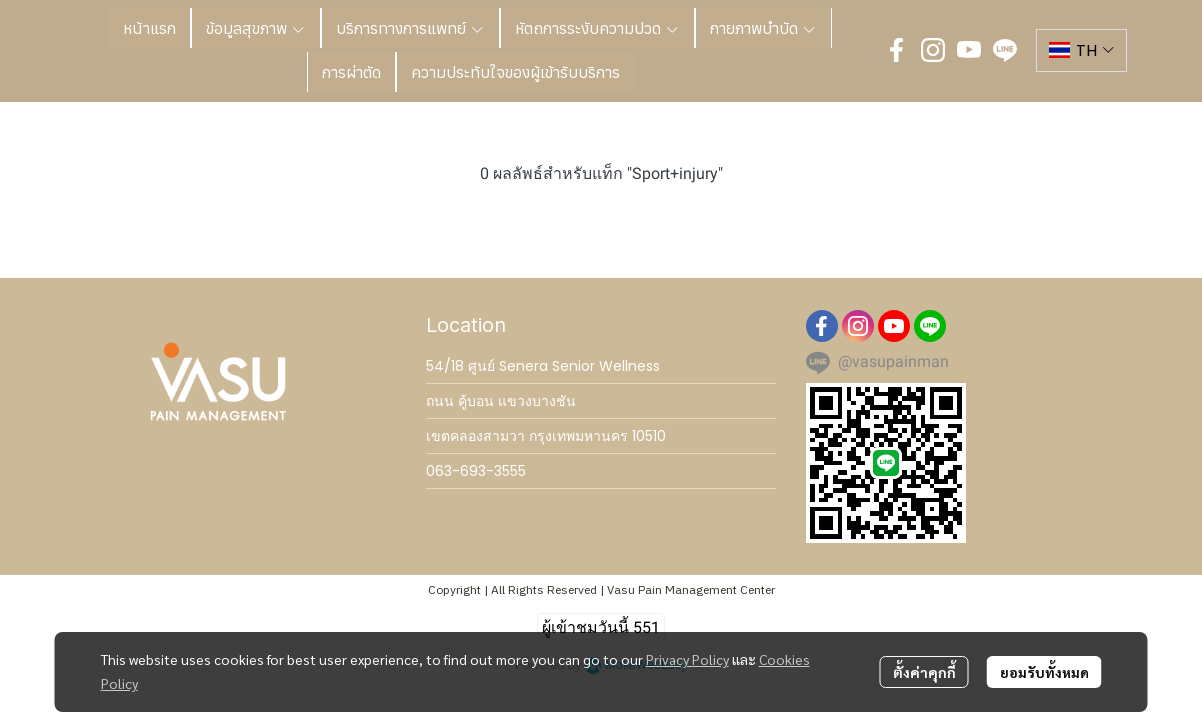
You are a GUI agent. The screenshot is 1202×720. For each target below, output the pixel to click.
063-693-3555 (476, 471)
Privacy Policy (687, 659)
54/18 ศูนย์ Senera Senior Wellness (543, 366)
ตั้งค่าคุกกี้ (924, 672)
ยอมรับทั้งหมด (1044, 672)
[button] (1081, 50)
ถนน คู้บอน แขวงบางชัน (501, 401)
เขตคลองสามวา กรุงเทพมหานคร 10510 (546, 436)
